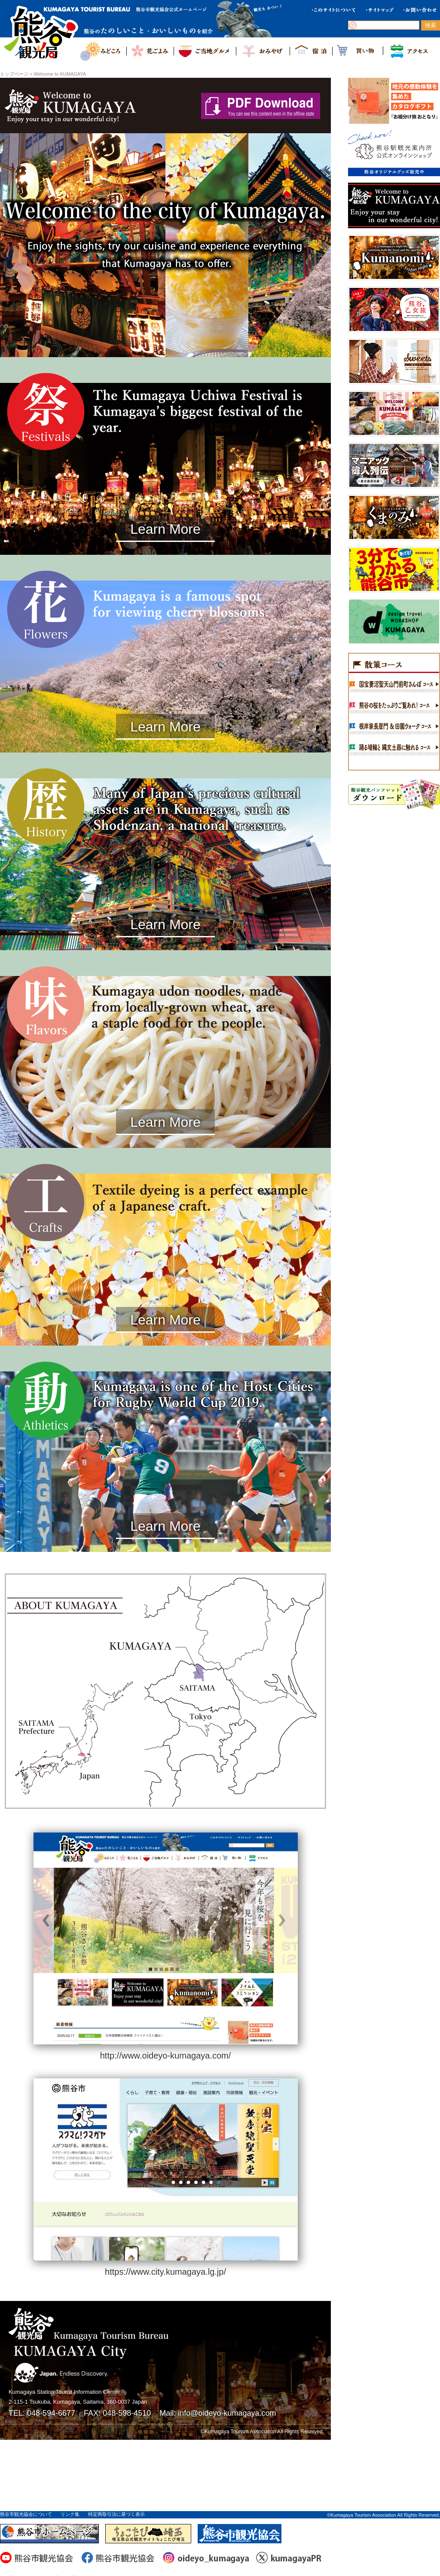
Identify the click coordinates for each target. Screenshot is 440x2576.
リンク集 (70, 2514)
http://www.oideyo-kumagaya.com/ (165, 2055)
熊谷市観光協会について (26, 2514)
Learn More (165, 529)
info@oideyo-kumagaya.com (227, 2413)
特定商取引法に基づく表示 (116, 2514)
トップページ (14, 73)
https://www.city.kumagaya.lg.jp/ (165, 2271)
